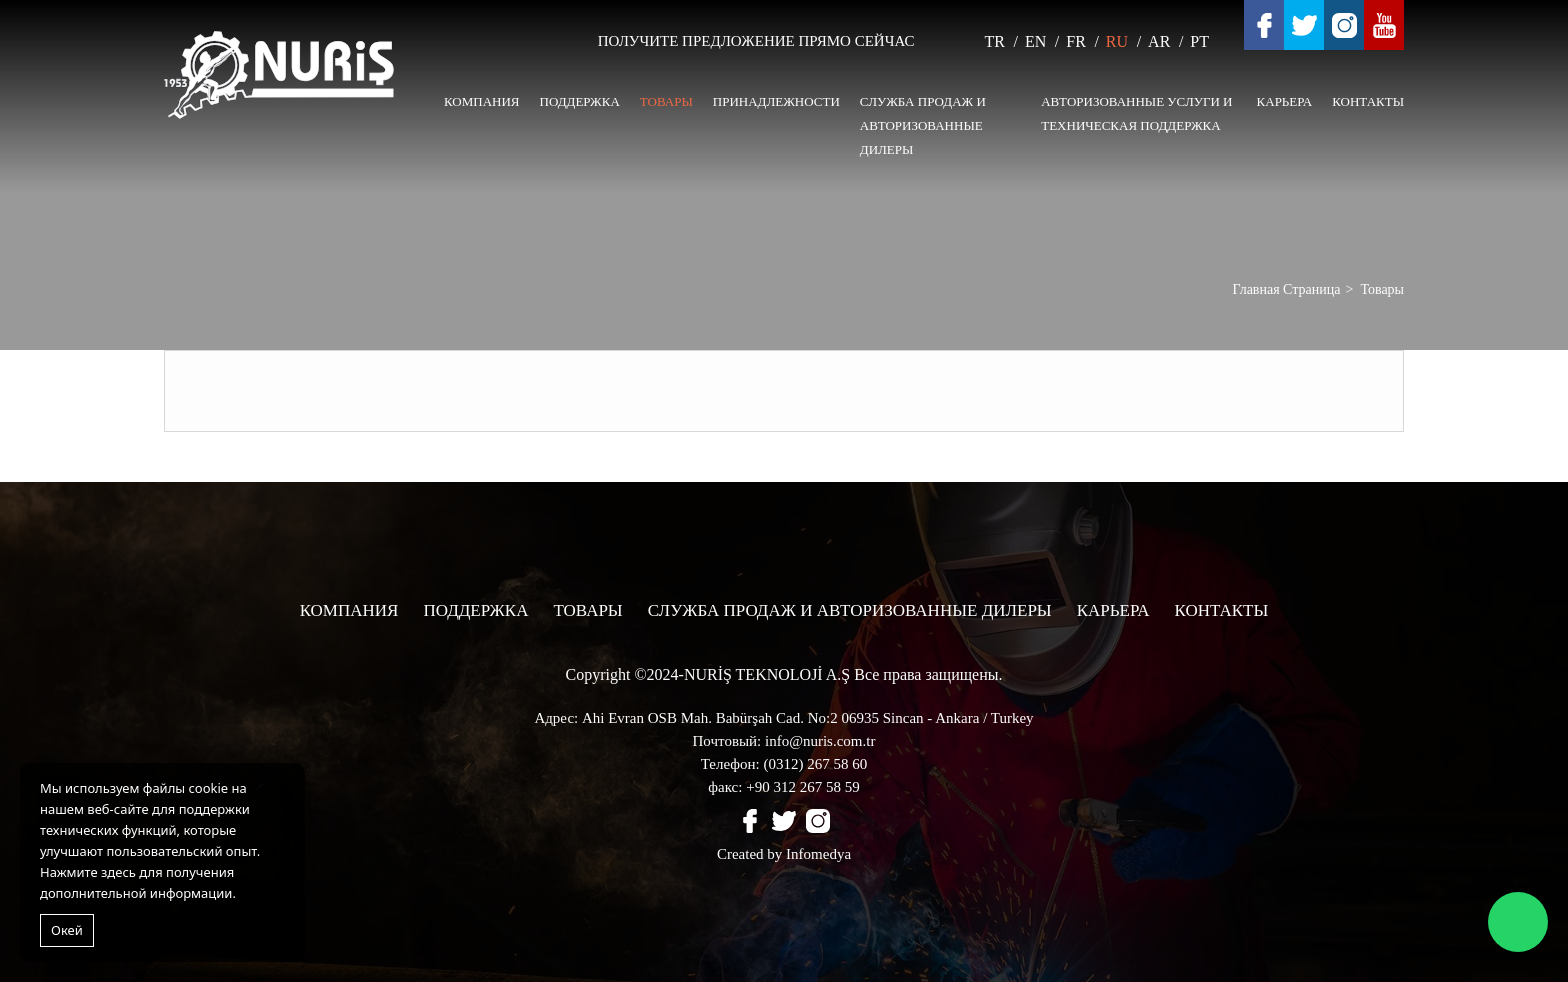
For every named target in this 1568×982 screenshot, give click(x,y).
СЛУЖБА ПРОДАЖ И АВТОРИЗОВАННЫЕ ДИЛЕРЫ (923, 125)
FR (1076, 41)
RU (1117, 41)
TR (995, 41)
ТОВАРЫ (666, 101)
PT (1199, 41)
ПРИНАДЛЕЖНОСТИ (776, 101)
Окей (67, 930)
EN (1035, 41)
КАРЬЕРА (1285, 101)
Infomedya (818, 854)
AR (1159, 41)
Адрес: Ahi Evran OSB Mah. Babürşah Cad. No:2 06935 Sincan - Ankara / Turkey (783, 718)
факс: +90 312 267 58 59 (783, 787)
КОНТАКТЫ (1368, 101)
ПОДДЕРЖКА (580, 101)
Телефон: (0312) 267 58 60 (784, 764)
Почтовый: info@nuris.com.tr (784, 741)
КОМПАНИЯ (482, 101)
